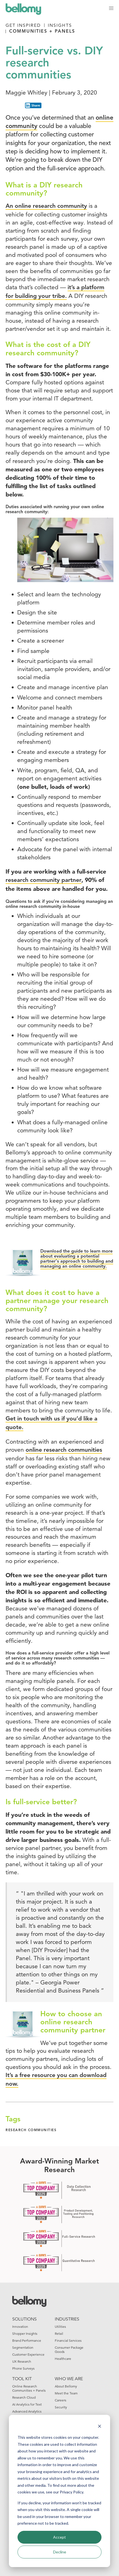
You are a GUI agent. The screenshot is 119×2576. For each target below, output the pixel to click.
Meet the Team (66, 2393)
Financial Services (68, 2340)
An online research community (46, 206)
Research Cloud (24, 2397)
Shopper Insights (24, 2333)
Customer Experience (28, 2354)
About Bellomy (66, 2386)
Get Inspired (23, 25)
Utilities (60, 2326)
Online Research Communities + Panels (29, 2388)
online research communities (64, 1450)
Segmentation (22, 2347)
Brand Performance (26, 2340)
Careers (60, 2400)
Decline (59, 2552)
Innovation (20, 2326)
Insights (60, 25)
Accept (59, 2537)
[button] (111, 8)
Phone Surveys (23, 2368)
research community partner (43, 880)
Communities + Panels (42, 31)
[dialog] (59, 2491)
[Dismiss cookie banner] (99, 2426)
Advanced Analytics (26, 2411)
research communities (31, 2130)
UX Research (21, 2361)
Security (61, 2407)
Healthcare (63, 2358)
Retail (59, 2333)
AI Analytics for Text (27, 2404)
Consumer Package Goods (69, 2349)
